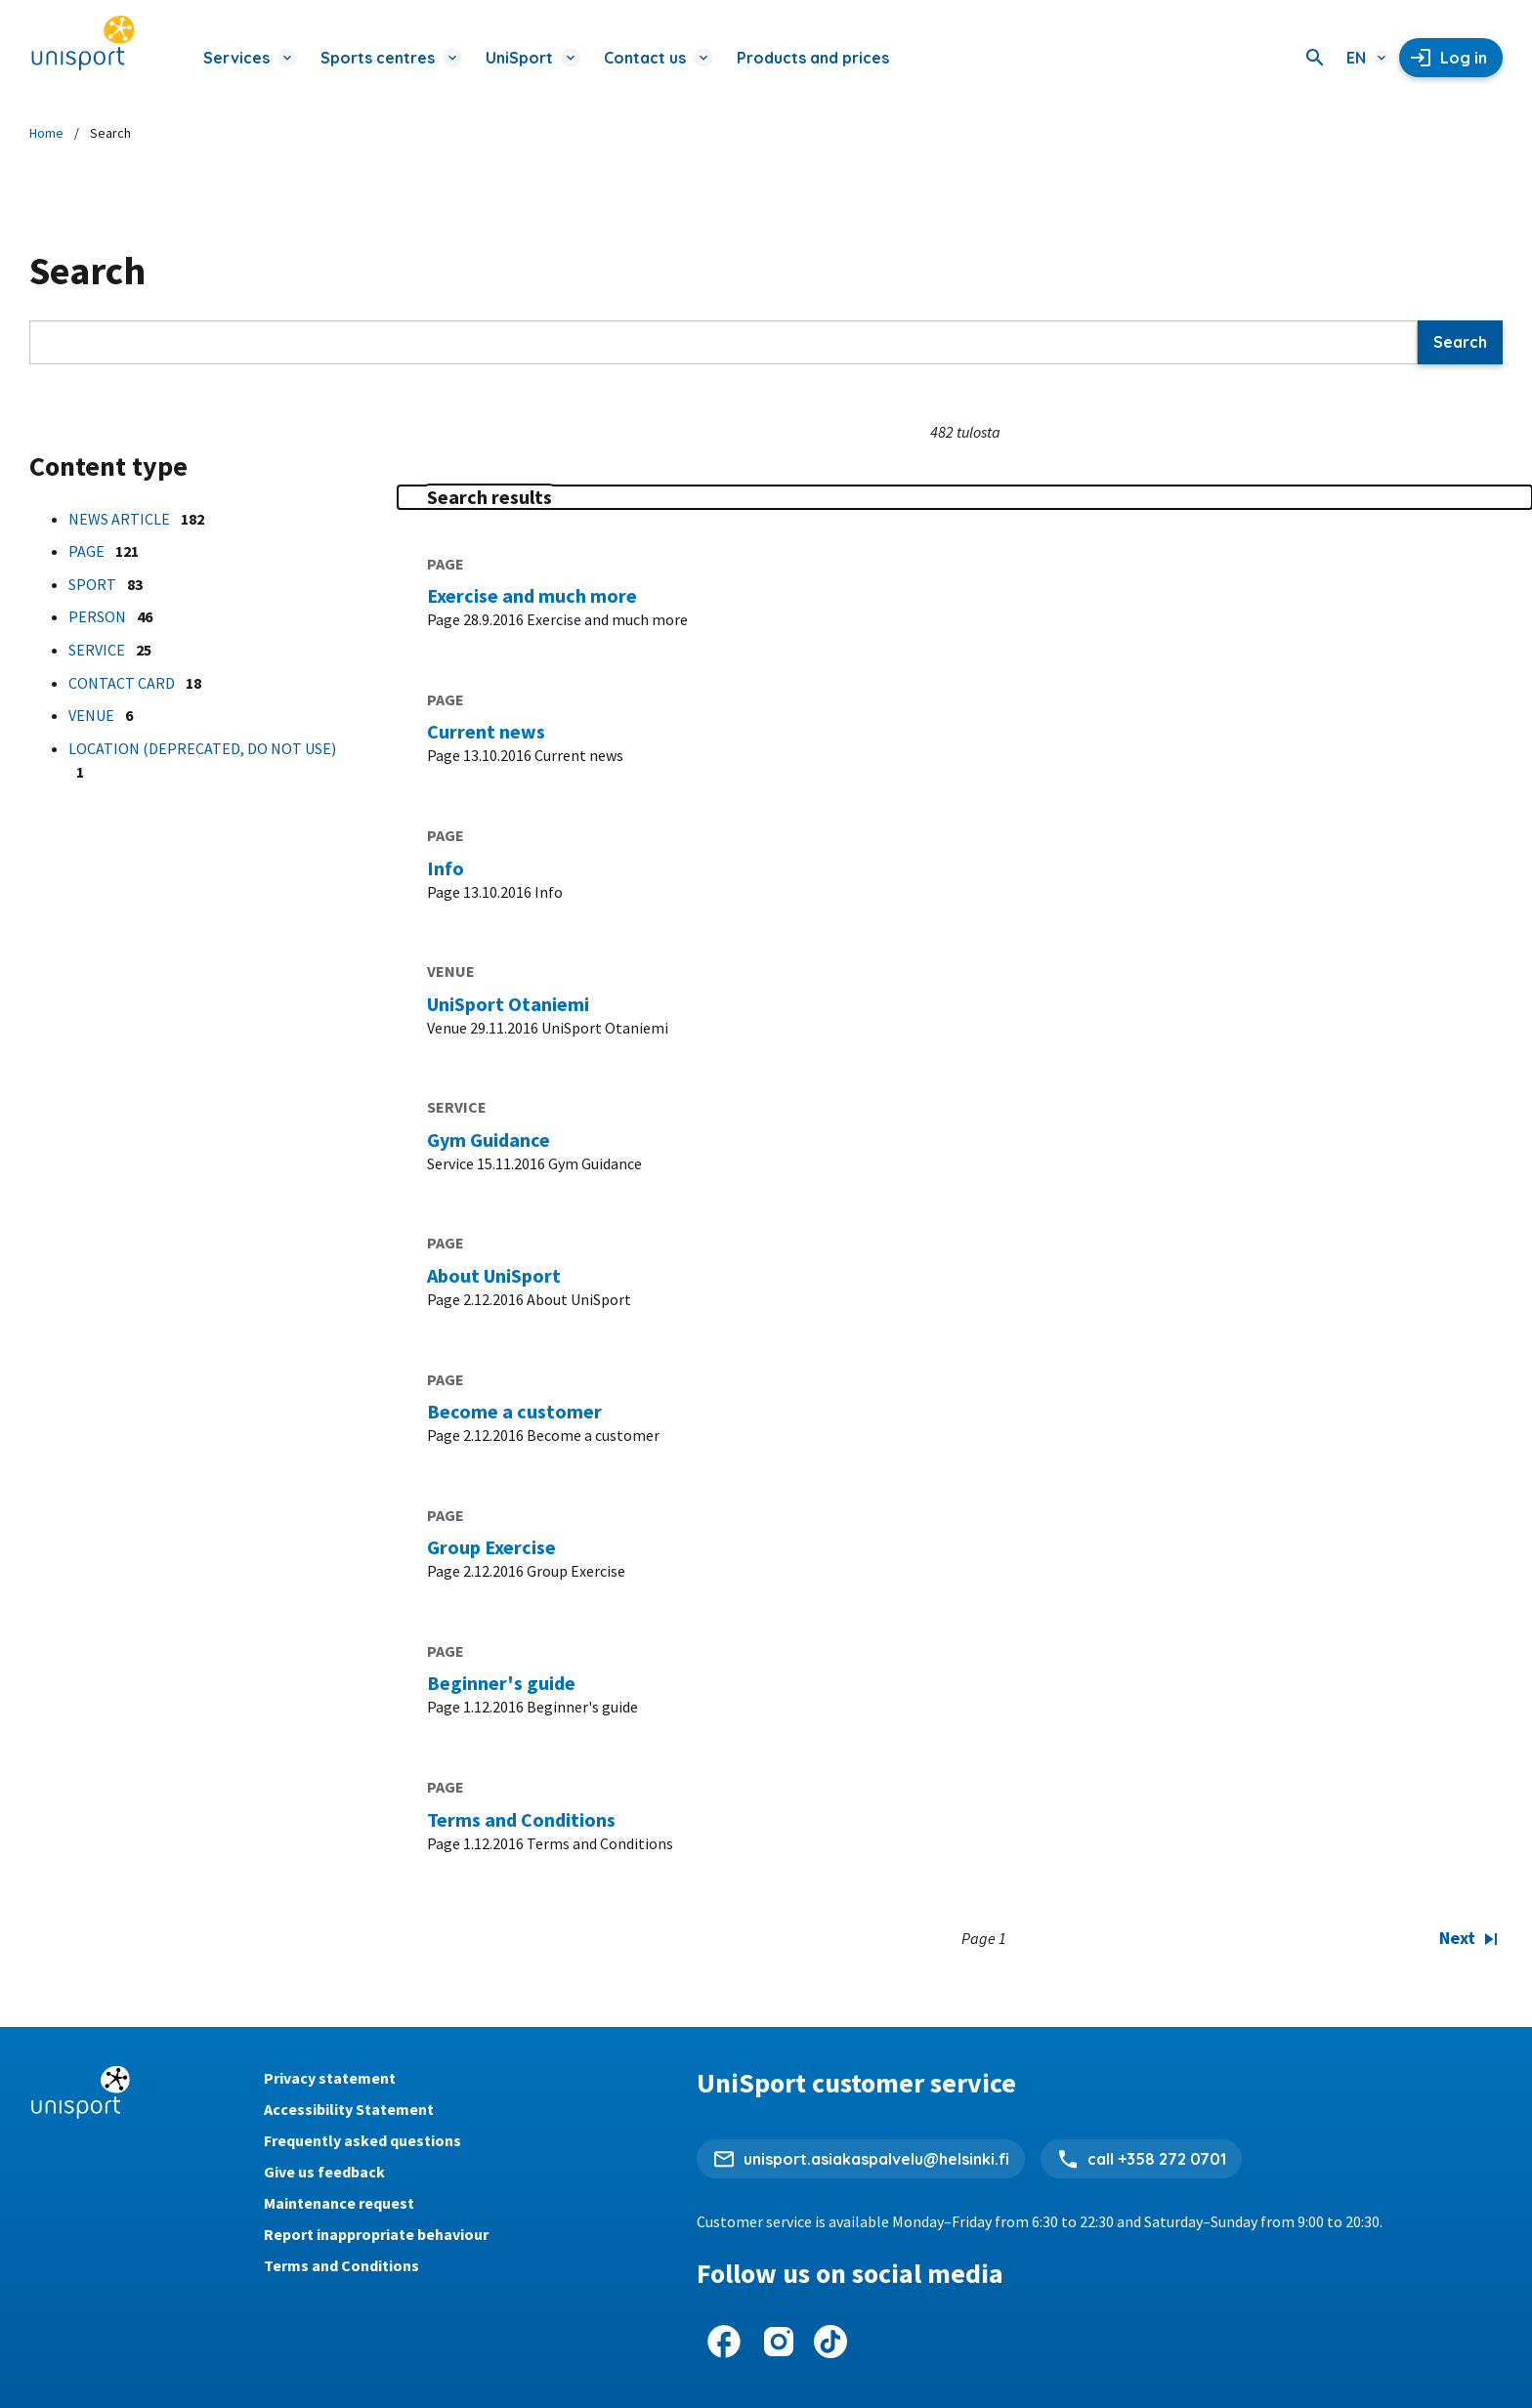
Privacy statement (330, 2078)
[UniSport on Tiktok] (830, 2341)
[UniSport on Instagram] (778, 2341)
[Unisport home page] (83, 44)
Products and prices (813, 57)
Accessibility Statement (349, 2109)
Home (46, 133)
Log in (1463, 57)
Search (1460, 342)
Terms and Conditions (341, 2265)
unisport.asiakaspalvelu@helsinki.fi (876, 2159)
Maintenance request (339, 2203)
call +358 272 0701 (1156, 2159)
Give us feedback (324, 2171)
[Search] (1315, 57)
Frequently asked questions (362, 2140)
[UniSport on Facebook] (724, 2341)
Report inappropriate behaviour (376, 2234)
